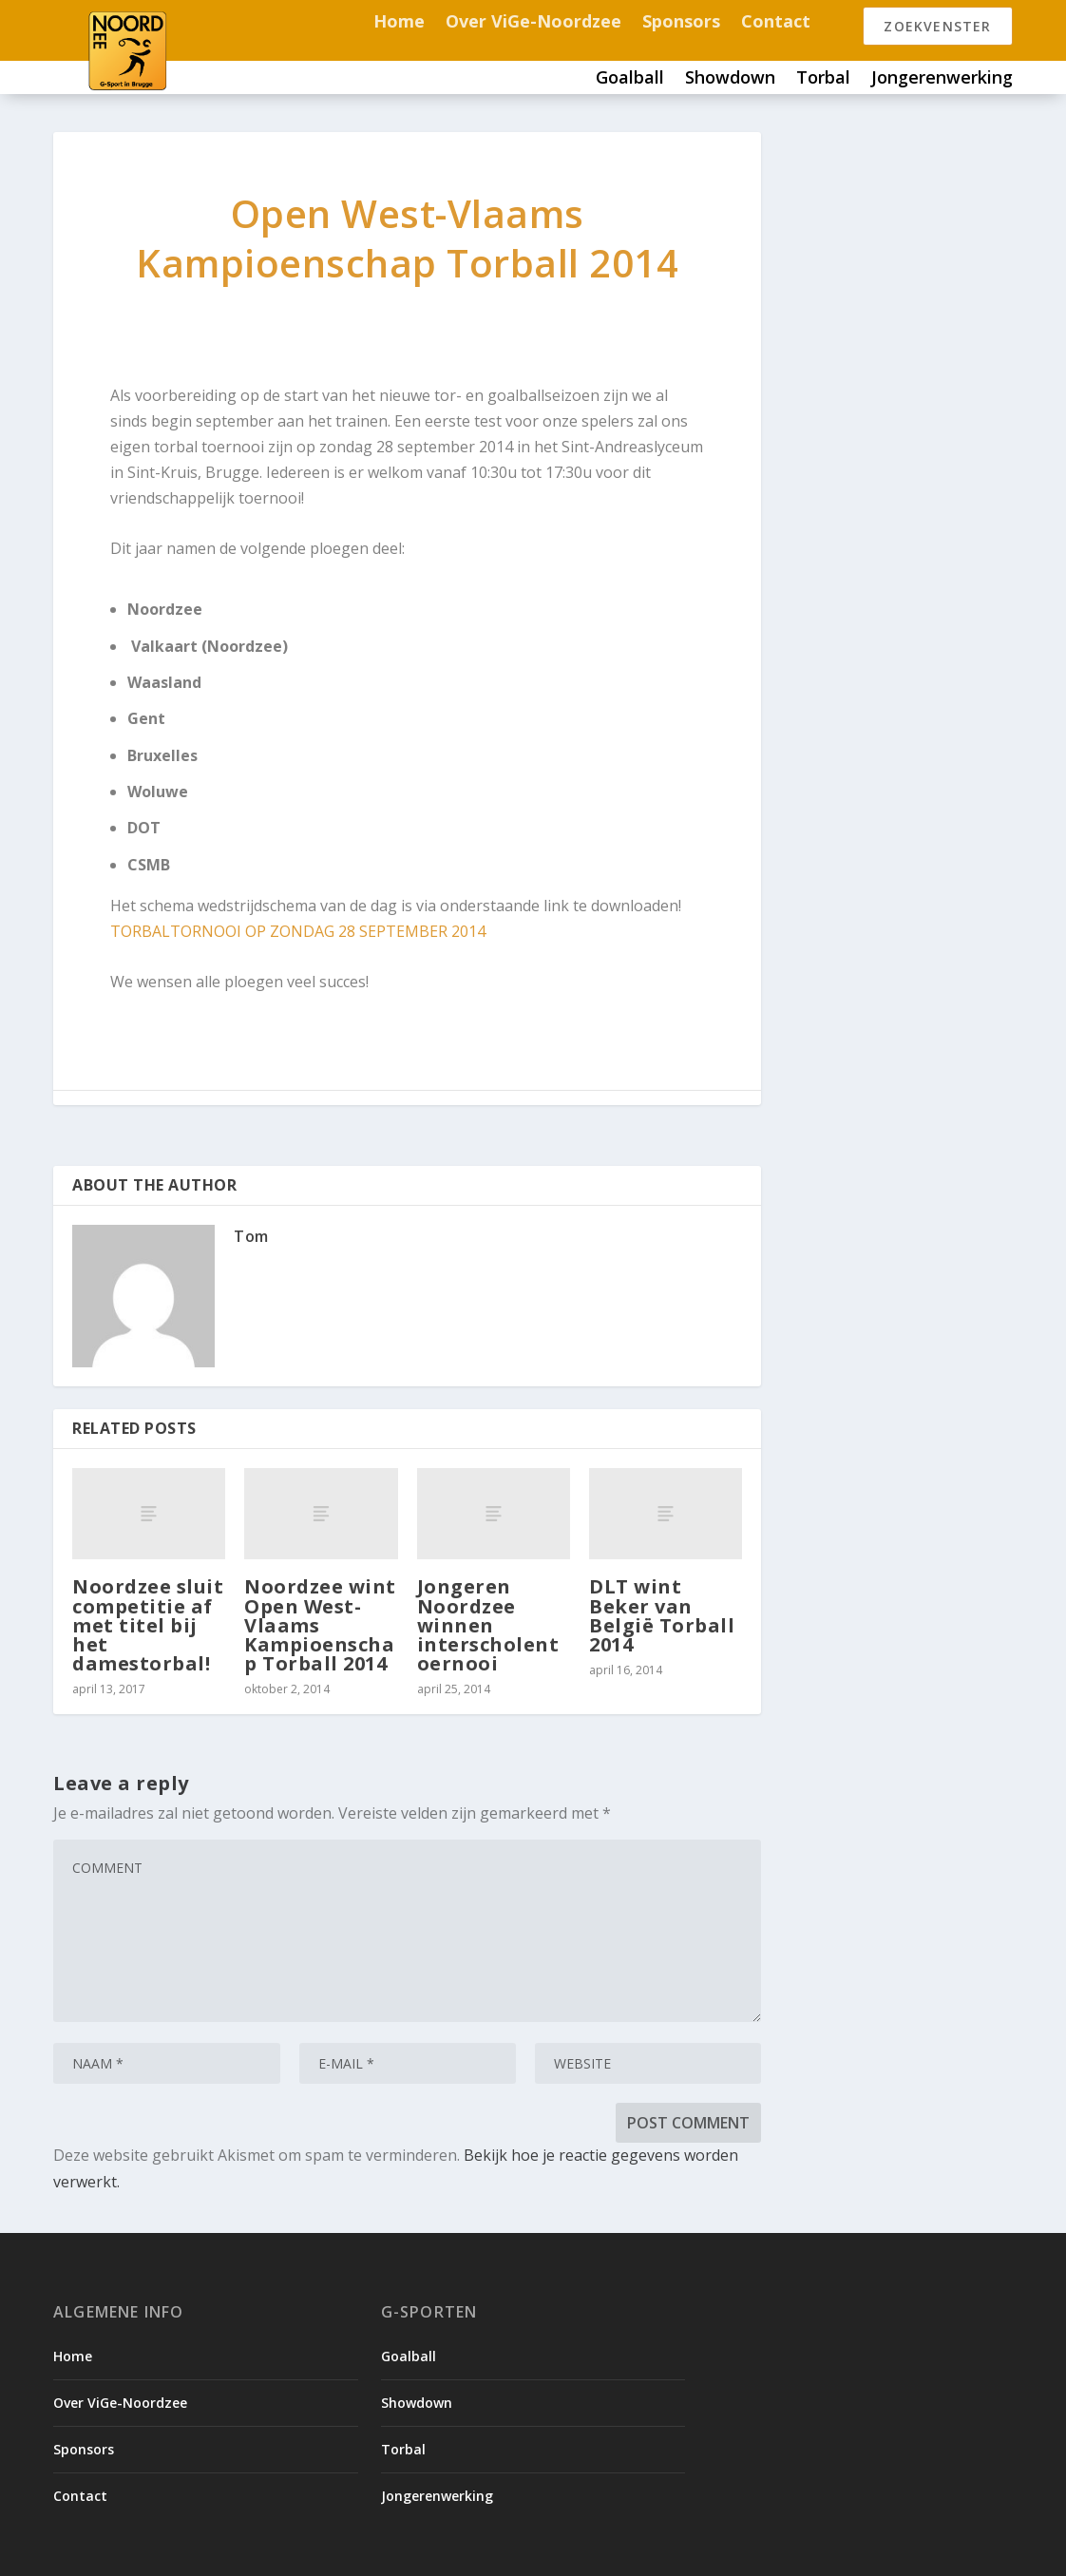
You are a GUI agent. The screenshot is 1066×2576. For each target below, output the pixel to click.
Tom (251, 1236)
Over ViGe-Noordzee (533, 23)
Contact (775, 23)
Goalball (630, 79)
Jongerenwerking (942, 79)
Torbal (823, 79)
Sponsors (681, 23)
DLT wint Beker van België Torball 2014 (661, 1615)
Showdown (730, 79)
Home (399, 23)
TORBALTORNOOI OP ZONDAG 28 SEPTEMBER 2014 (297, 931)
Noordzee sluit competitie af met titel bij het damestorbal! (147, 1625)
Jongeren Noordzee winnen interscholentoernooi (488, 1625)
